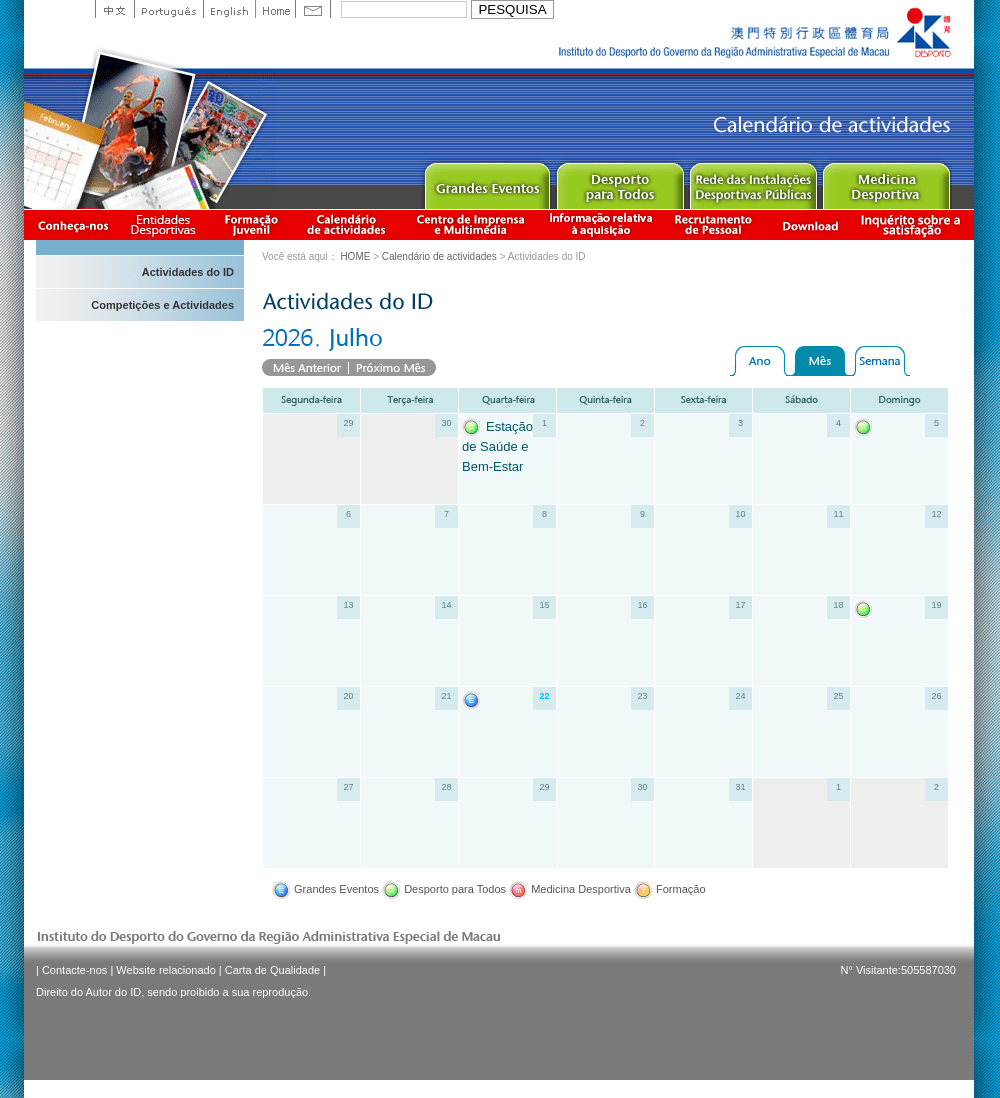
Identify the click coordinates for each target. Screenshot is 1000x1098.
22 (544, 696)
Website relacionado (165, 970)
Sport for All (619, 181)
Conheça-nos (73, 224)
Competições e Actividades (162, 305)
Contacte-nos (74, 970)
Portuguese (168, 9)
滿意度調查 (914, 224)
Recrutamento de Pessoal (714, 224)
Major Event (486, 181)
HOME (355, 256)
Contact (313, 9)
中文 (114, 9)
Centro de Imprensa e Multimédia (471, 224)
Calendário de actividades (347, 224)
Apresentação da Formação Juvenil (251, 224)
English (229, 9)
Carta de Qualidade (272, 970)
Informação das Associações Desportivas (166, 224)
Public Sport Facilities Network (752, 181)
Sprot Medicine (885, 181)
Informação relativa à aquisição (601, 224)
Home (275, 9)
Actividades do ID (188, 272)
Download (810, 224)
